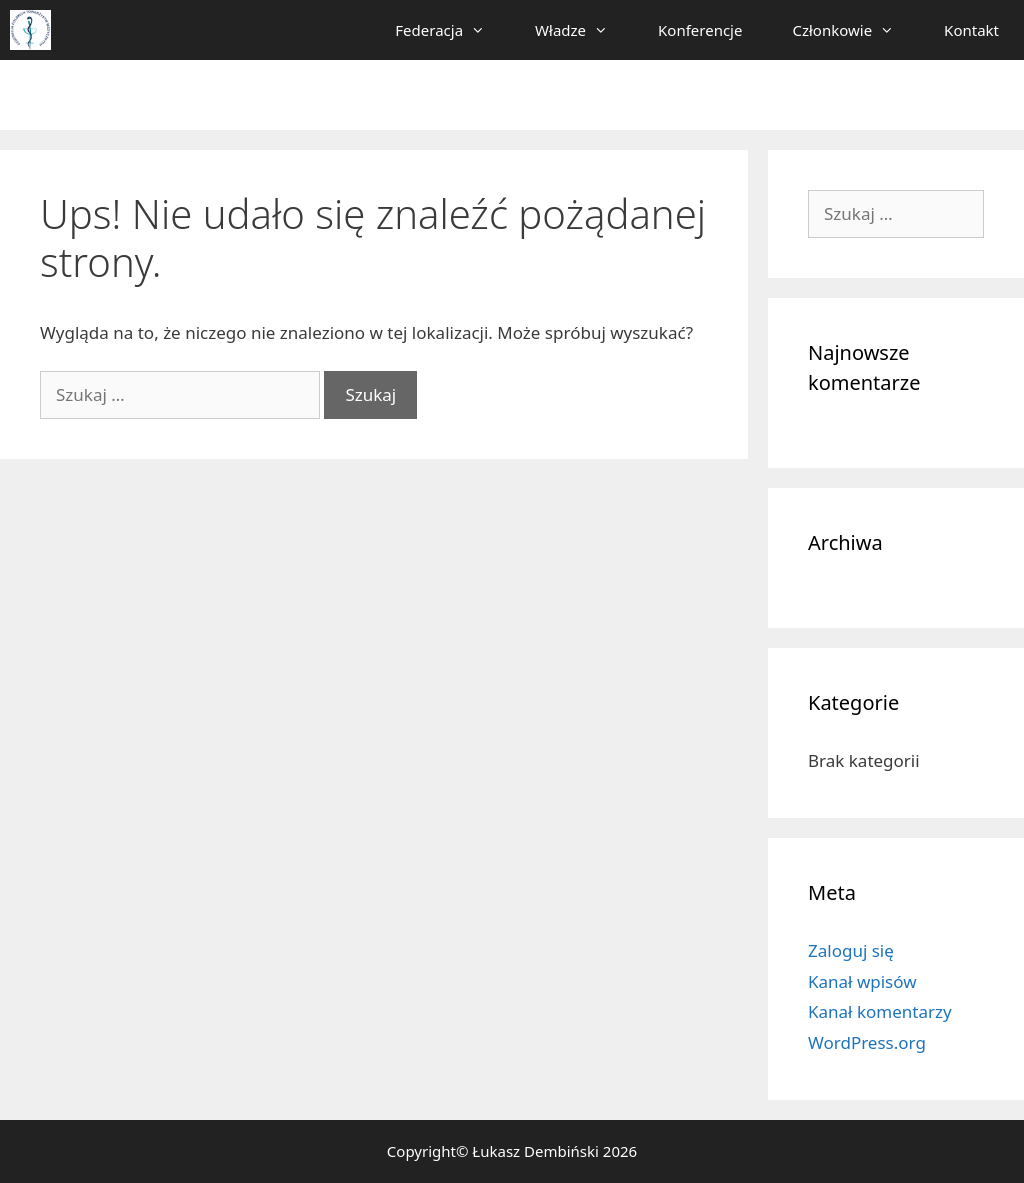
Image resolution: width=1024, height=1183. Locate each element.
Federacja (452, 30)
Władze (584, 30)
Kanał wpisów (862, 981)
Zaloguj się (851, 950)
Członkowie (855, 30)
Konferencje (700, 30)
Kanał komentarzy (880, 1011)
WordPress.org (867, 1042)
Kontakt (971, 30)
